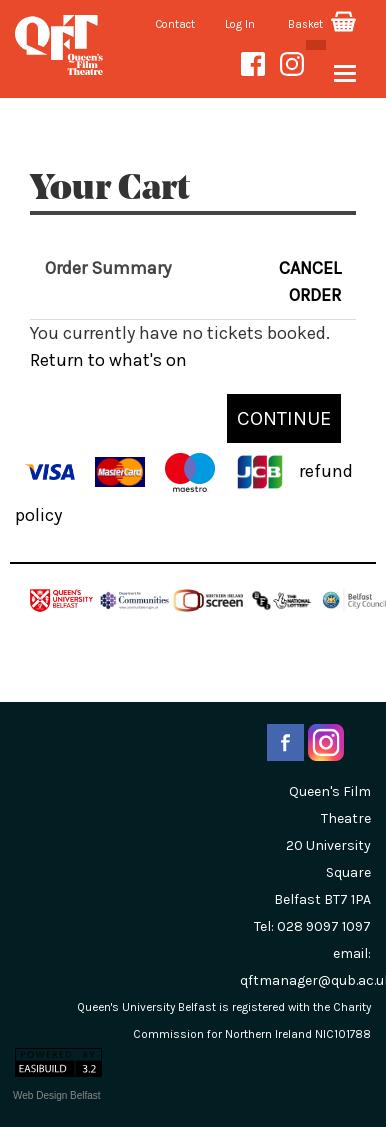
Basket (322, 24)
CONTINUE (284, 418)
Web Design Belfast (57, 1095)
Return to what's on (108, 360)
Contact (175, 24)
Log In (240, 24)
